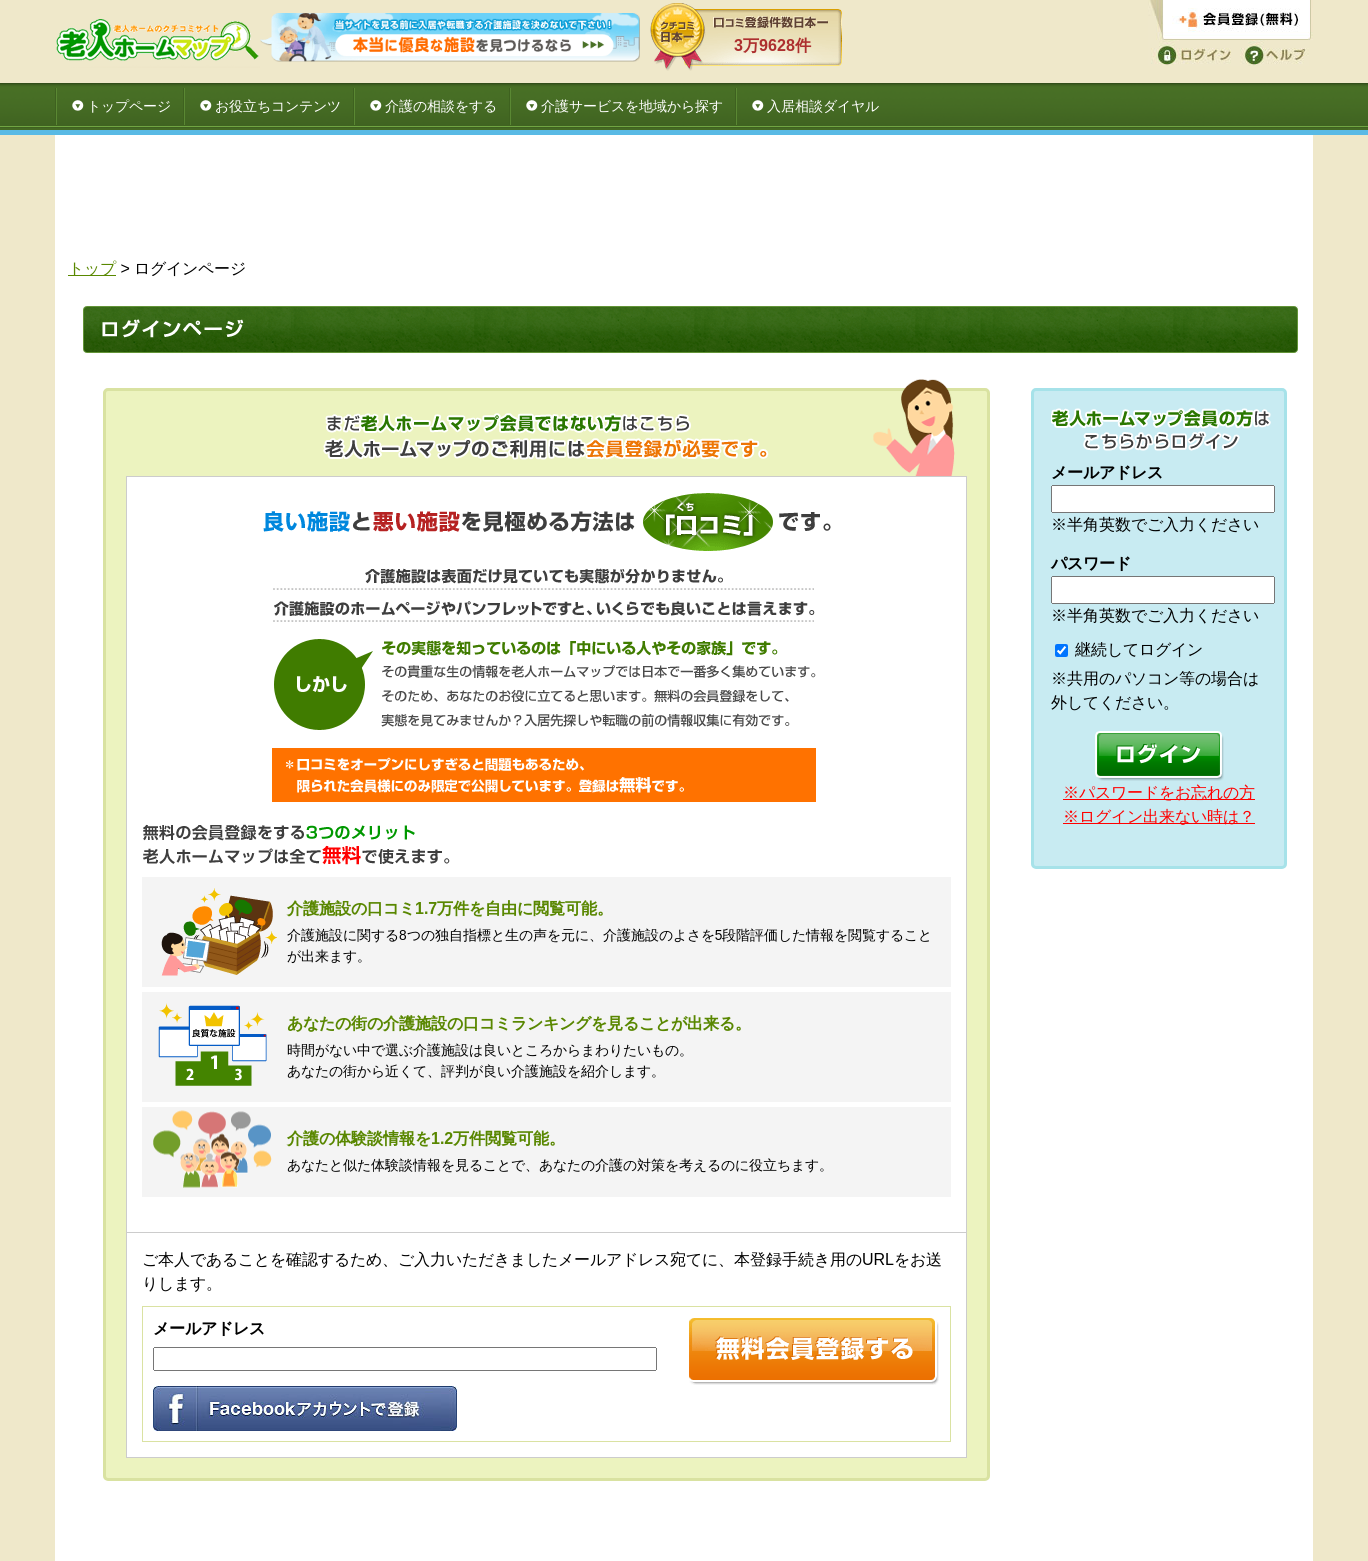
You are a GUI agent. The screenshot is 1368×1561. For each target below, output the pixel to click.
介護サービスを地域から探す (632, 106)
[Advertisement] (684, 202)
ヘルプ (1271, 53)
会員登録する (1230, 20)
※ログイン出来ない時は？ (1159, 816)
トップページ (129, 106)
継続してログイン (1139, 649)
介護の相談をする (441, 106)
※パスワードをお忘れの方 (1159, 792)
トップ (92, 268)
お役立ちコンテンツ (278, 106)
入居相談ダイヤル (823, 106)
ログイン (1191, 53)
